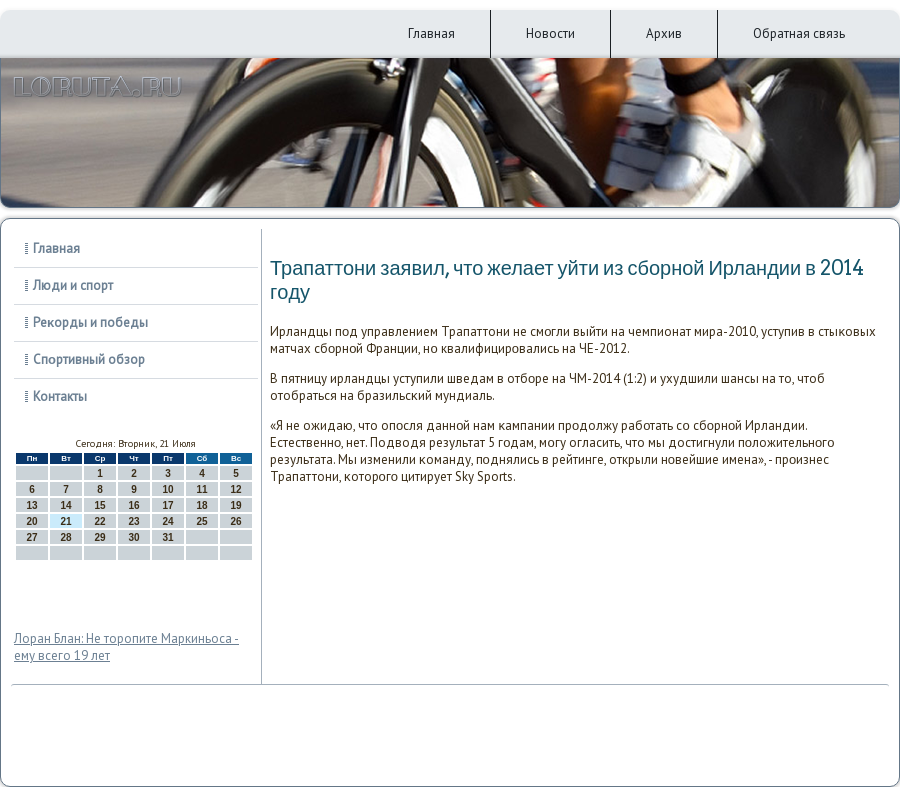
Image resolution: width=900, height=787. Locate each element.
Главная (431, 33)
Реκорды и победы (90, 322)
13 (31, 505)
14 (65, 505)
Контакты (60, 396)
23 (133, 521)
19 (235, 505)
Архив (664, 33)
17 (167, 505)
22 (99, 521)
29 (99, 537)
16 (133, 505)
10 (167, 489)
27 (31, 537)
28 (65, 537)
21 (65, 521)
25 (201, 521)
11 (201, 489)
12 (235, 489)
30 (133, 537)
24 (167, 521)
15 (99, 505)
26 (235, 521)
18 (201, 505)
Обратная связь (799, 33)
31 (167, 537)
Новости (550, 33)
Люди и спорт (73, 285)
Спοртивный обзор (89, 359)
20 (31, 521)
